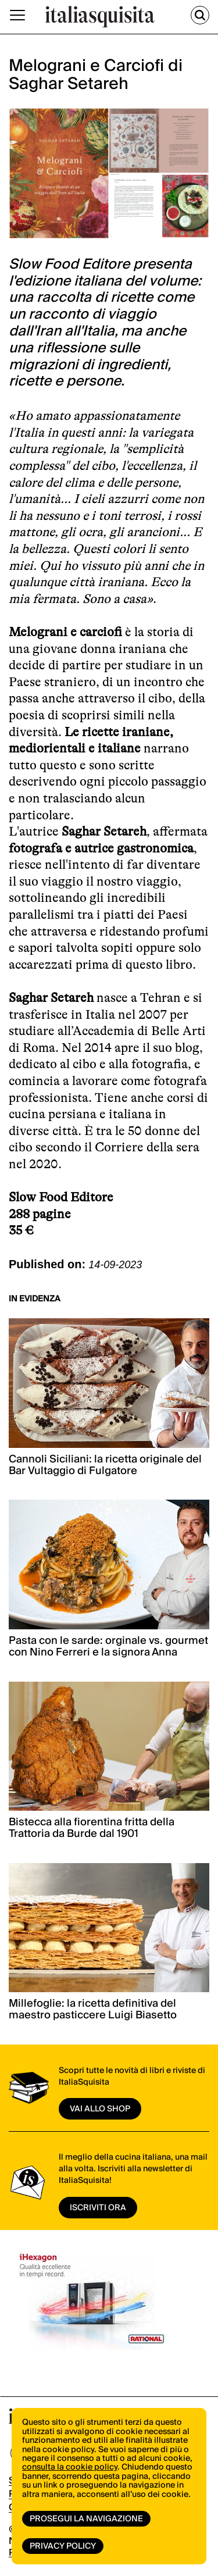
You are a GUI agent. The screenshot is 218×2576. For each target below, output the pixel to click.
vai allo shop (100, 2109)
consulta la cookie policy (69, 2467)
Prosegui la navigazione (86, 2519)
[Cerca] (200, 15)
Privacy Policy (63, 2546)
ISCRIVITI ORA (98, 2208)
